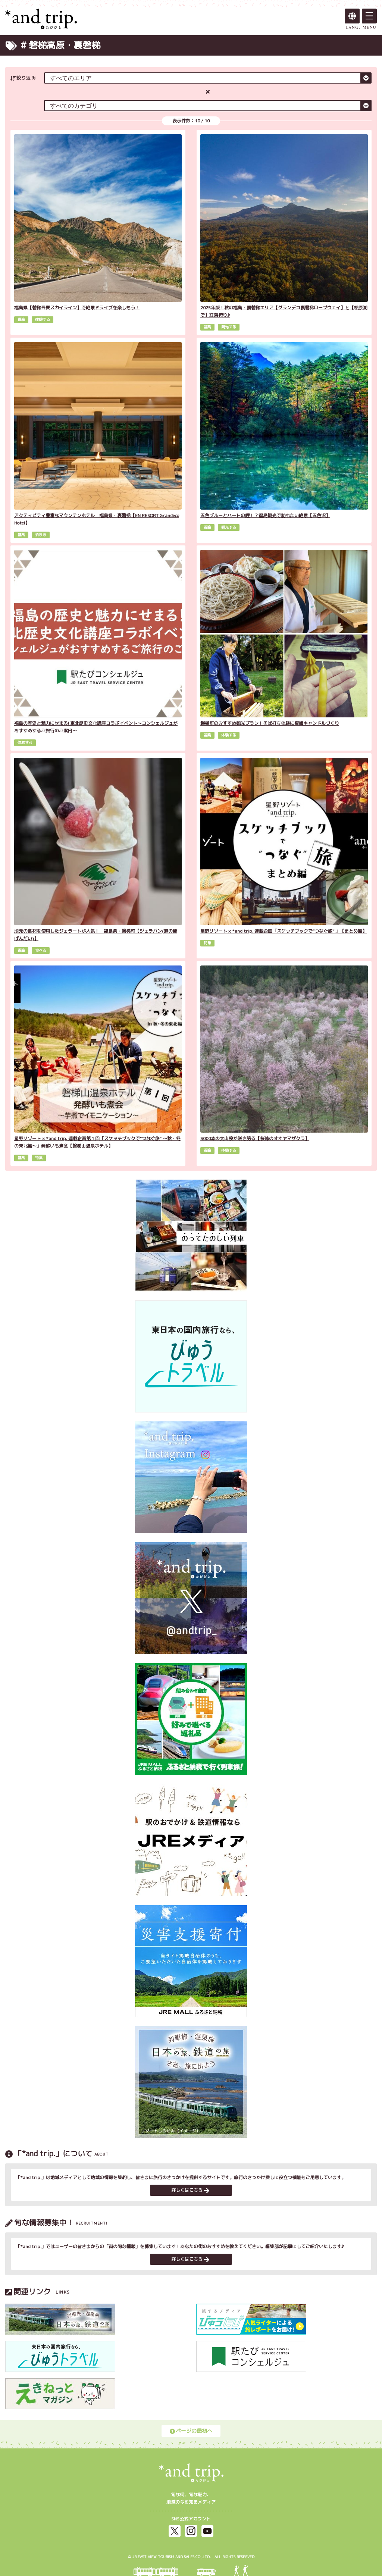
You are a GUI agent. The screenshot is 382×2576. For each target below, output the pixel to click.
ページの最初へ (191, 2430)
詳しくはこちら (190, 2190)
